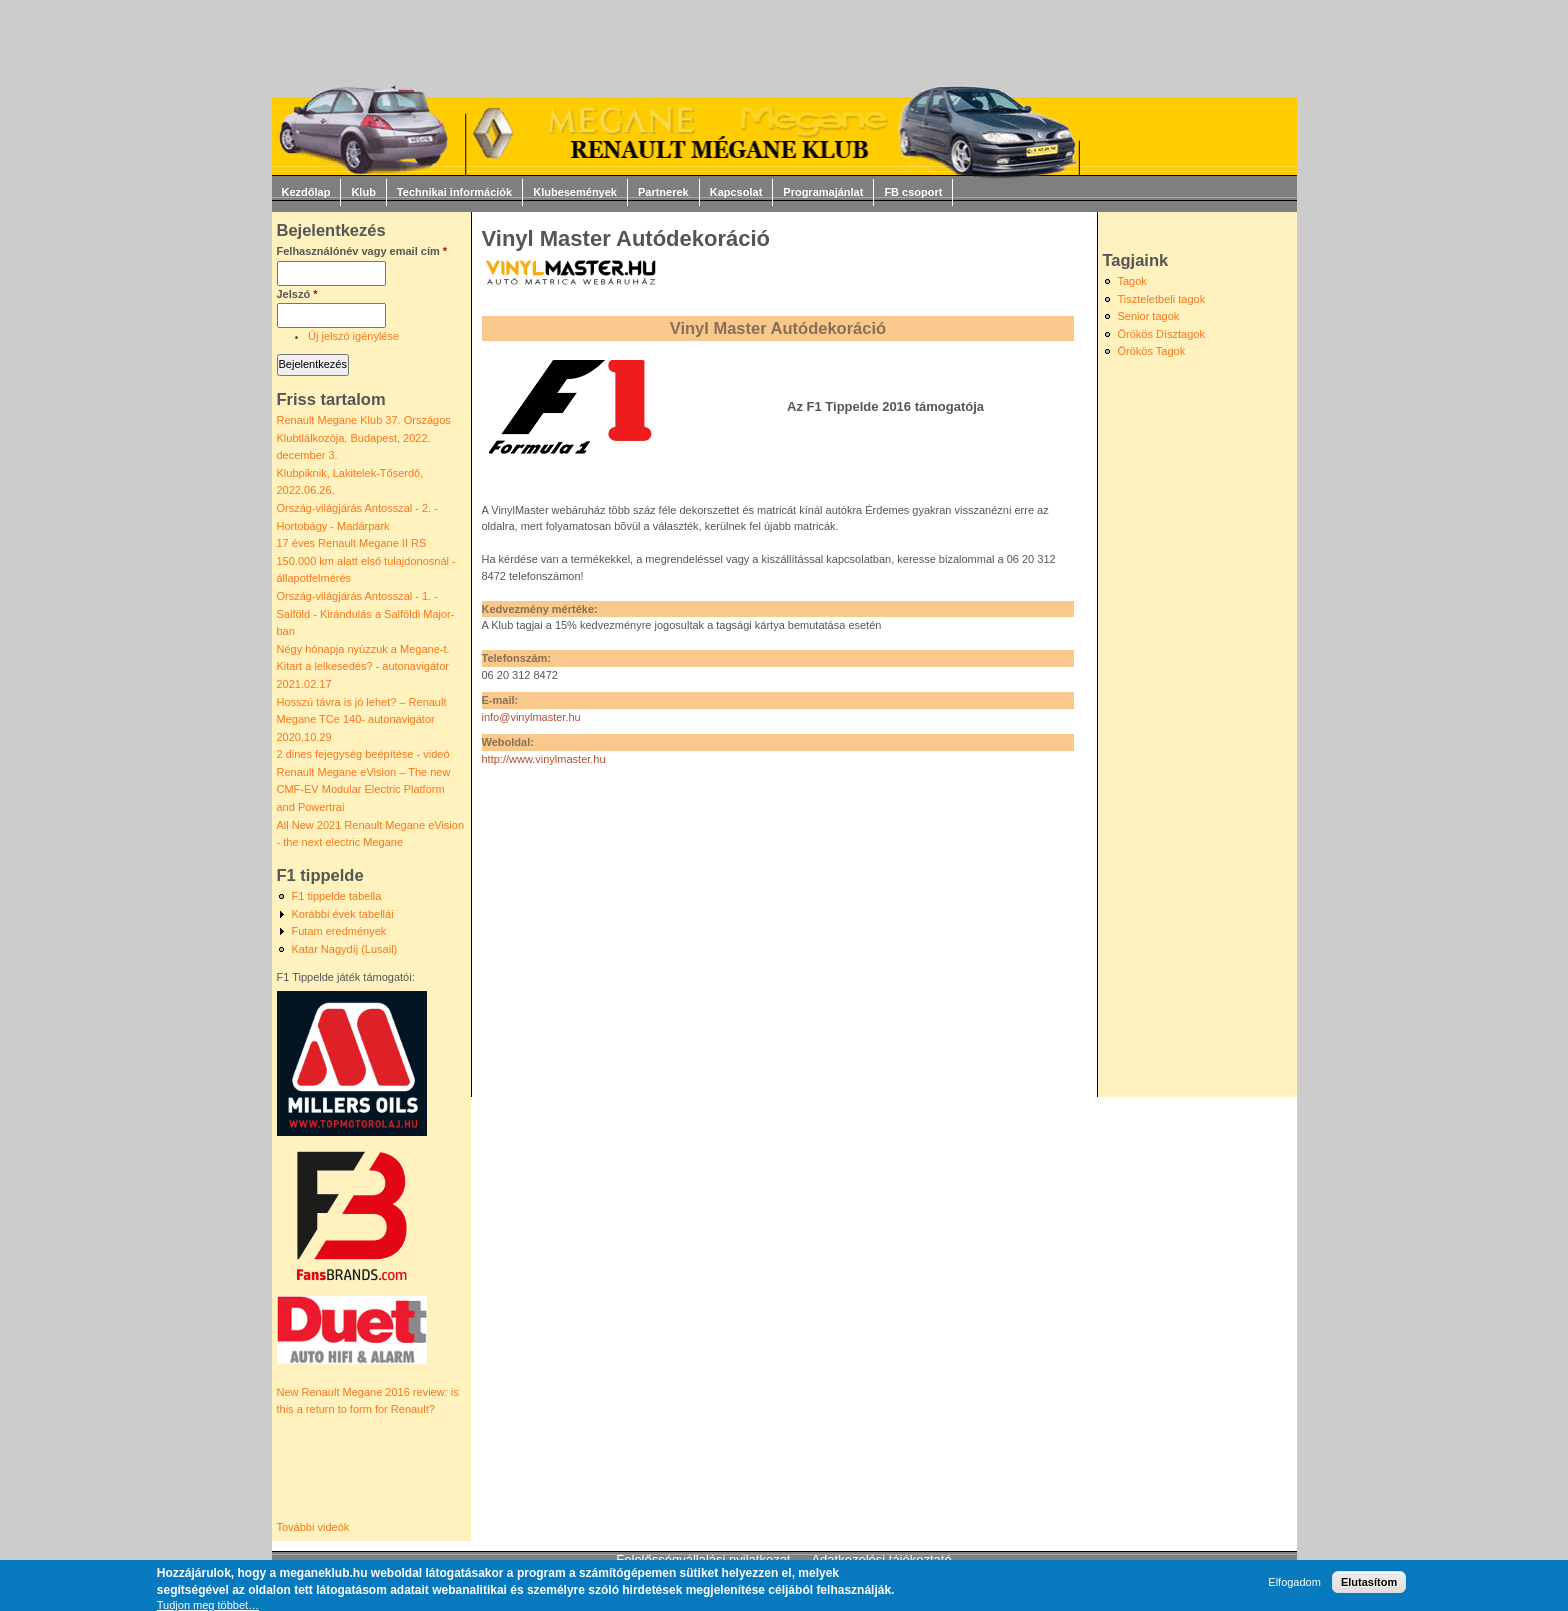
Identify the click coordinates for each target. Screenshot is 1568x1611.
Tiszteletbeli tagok (1162, 299)
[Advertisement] (769, 927)
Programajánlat (823, 192)
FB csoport (913, 192)
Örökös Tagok (1152, 351)
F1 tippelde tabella (337, 896)
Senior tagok (1149, 316)
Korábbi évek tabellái (343, 914)
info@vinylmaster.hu (531, 717)
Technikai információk (454, 192)
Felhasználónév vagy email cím (362, 251)
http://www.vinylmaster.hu (544, 759)
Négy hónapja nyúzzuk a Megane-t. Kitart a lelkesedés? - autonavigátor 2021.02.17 (363, 666)
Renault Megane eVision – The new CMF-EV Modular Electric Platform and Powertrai (364, 789)
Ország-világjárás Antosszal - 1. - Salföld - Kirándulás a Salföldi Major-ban (366, 613)
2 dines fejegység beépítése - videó (363, 754)
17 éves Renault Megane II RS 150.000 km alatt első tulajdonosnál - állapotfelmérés (366, 560)
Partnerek (663, 192)
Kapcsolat (736, 192)
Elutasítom (1369, 1582)
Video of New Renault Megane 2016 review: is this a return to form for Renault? (364, 1469)
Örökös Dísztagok (1161, 334)
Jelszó (297, 294)
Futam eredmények (339, 931)
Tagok (1132, 281)
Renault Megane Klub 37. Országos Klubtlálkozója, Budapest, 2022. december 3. (364, 437)
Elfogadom (1294, 1582)
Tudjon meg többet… (208, 1605)
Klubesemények (575, 192)
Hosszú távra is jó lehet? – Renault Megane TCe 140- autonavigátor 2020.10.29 (362, 719)
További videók (313, 1527)
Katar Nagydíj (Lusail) (345, 949)
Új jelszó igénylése (353, 336)
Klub (363, 192)
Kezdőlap (306, 192)
